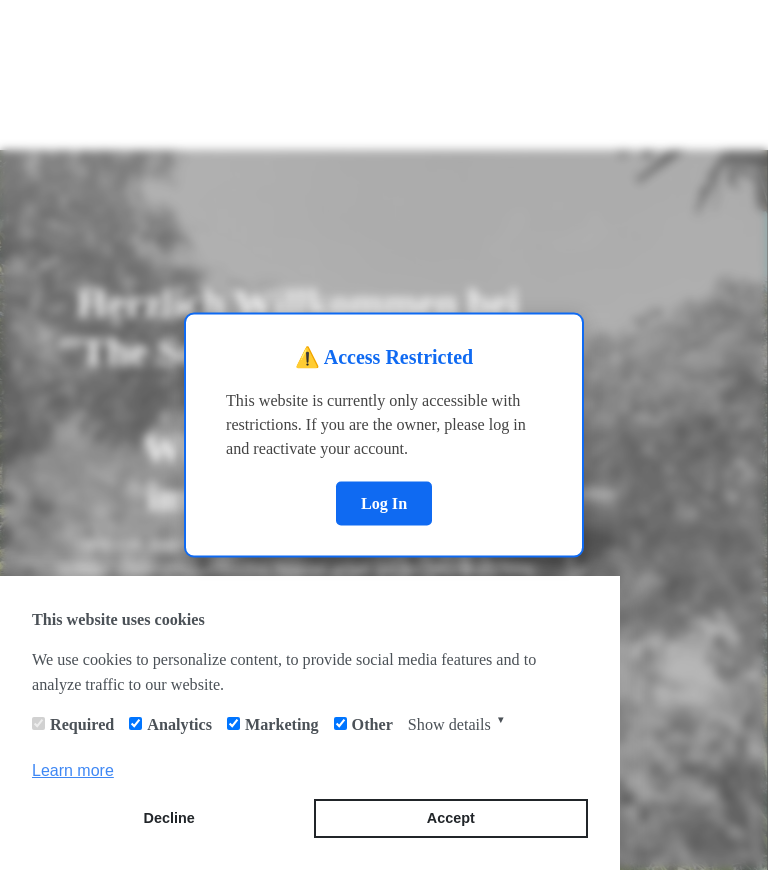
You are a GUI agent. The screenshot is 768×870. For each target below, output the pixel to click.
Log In (384, 502)
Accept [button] (451, 818)
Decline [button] (169, 818)
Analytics (179, 724)
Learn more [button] (73, 770)
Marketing (282, 724)
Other (372, 724)
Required (82, 724)
